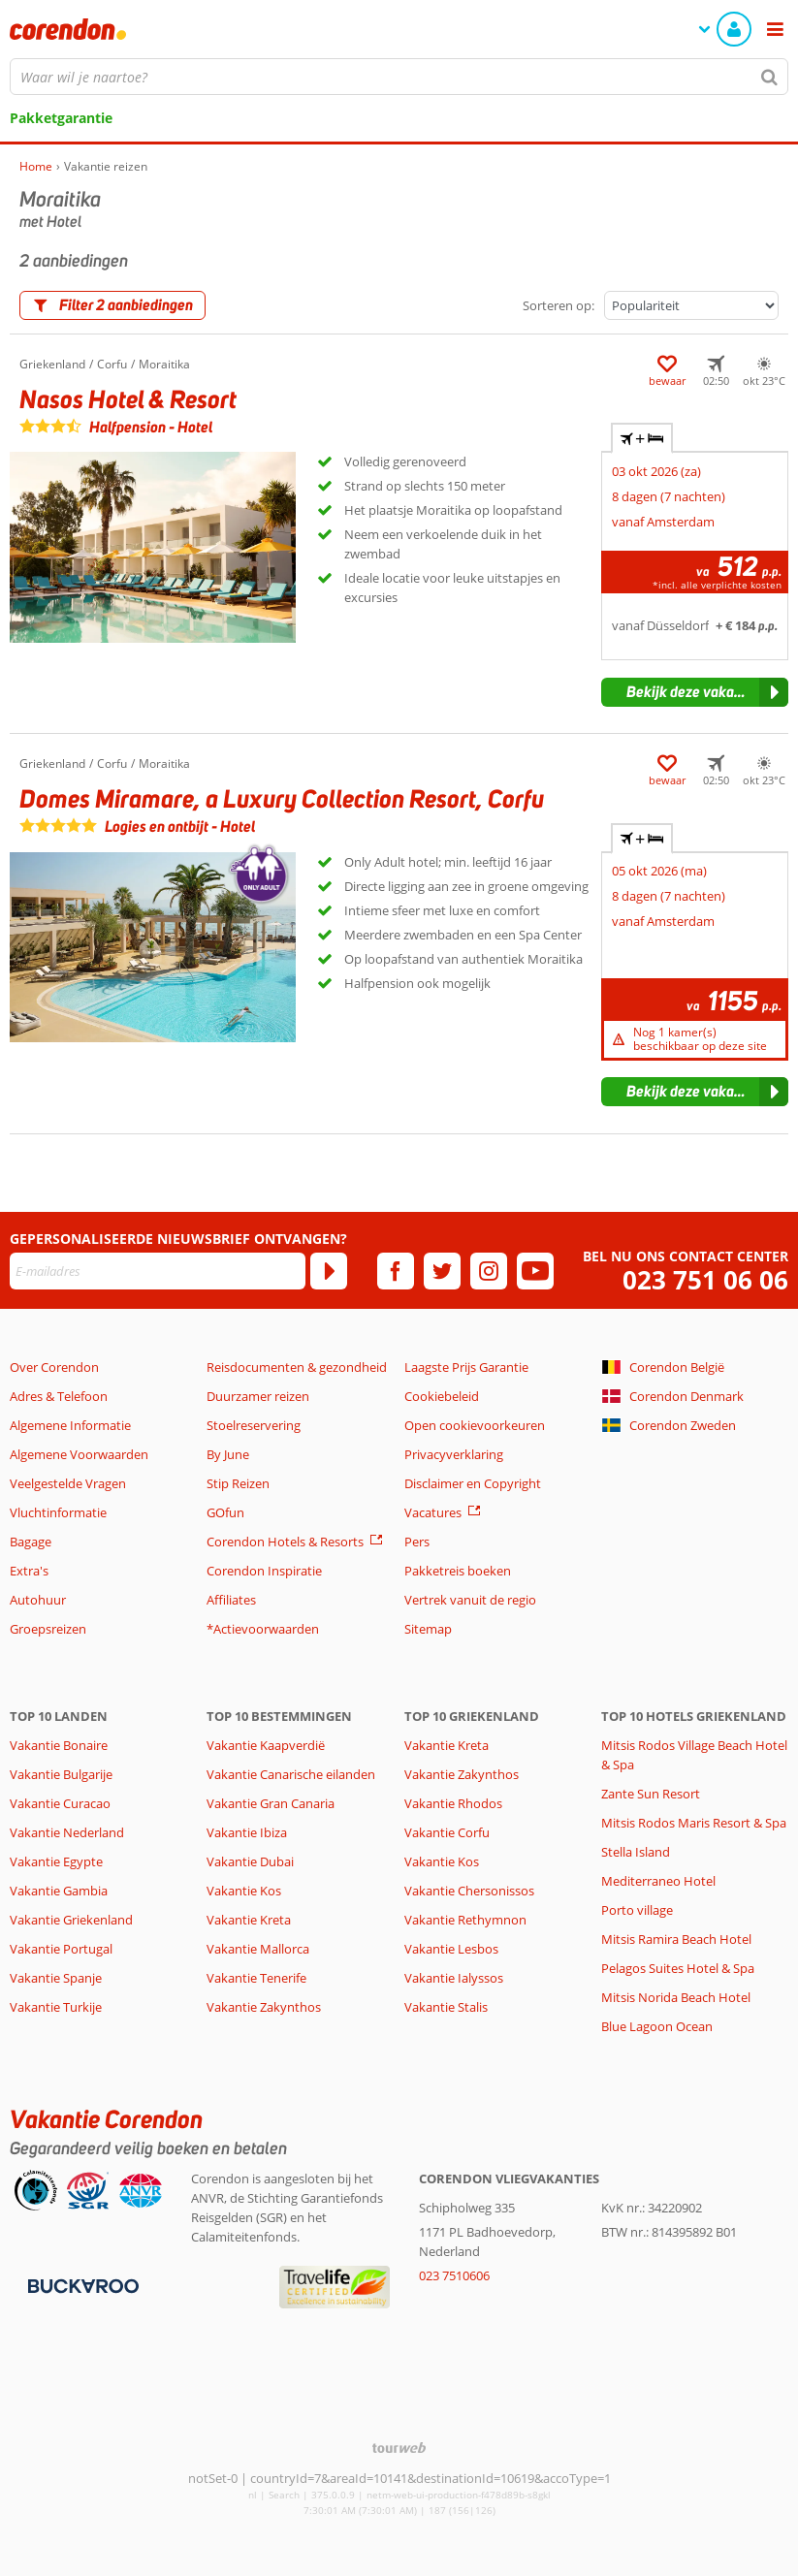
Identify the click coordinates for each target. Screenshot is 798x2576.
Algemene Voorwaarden (79, 1454)
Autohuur (38, 1599)
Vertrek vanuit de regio (470, 1599)
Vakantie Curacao (60, 1803)
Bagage (30, 1541)
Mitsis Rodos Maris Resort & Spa (693, 1822)
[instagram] (488, 1271)
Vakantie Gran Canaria (271, 1803)
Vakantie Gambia (59, 1890)
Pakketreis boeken (457, 1570)
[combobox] (399, 76)
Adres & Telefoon (59, 1396)
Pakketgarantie (61, 118)
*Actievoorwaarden (263, 1629)
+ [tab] (642, 438)
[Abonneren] (328, 1271)
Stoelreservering (254, 1425)
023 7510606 (454, 2275)
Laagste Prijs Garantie (466, 1367)
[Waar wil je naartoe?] (399, 76)
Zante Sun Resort (650, 1793)
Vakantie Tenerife (256, 1978)
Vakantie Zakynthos (264, 2007)
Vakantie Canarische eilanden (291, 1774)
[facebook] (395, 1271)
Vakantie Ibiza (247, 1832)
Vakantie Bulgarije (61, 1774)
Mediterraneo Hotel (658, 1881)
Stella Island (635, 1851)
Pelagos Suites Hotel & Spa (677, 1968)
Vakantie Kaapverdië (266, 1745)
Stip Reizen (238, 1483)
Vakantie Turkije (56, 2007)
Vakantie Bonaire (59, 1745)
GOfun (225, 1512)
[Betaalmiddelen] (81, 2285)
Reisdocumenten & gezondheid (297, 1367)
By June (228, 1454)
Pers (417, 1541)
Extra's (29, 1570)
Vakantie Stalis (446, 2007)
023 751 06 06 (705, 1280)
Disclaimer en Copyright (472, 1483)
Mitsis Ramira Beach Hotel (676, 1939)
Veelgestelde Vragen (68, 1483)
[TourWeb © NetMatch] (399, 2447)
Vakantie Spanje (56, 1978)
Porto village (637, 1910)
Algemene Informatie (70, 1425)
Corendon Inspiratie (264, 1570)
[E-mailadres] (157, 1271)
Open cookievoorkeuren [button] (474, 1425)
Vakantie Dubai (250, 1861)
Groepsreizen (48, 1629)
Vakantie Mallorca (258, 1948)
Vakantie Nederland (67, 1832)
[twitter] (442, 1271)
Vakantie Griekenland (71, 1919)
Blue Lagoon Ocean (657, 2026)
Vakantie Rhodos (453, 1803)
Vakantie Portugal (61, 1948)
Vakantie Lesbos (451, 1948)
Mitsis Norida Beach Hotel (675, 1997)
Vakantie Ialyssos (453, 1978)
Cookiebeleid (441, 1396)
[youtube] (535, 1271)
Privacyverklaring (453, 1454)
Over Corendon (54, 1367)
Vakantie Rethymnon (465, 1919)
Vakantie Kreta (249, 1919)
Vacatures (433, 1512)
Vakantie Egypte (56, 1861)
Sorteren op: (558, 305)
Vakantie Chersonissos (469, 1890)
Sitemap (428, 1629)
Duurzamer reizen (258, 1396)
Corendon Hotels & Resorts (285, 1541)
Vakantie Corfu (447, 1832)
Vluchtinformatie (58, 1512)
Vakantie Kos (244, 1890)
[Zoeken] (769, 76)
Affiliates (231, 1599)
